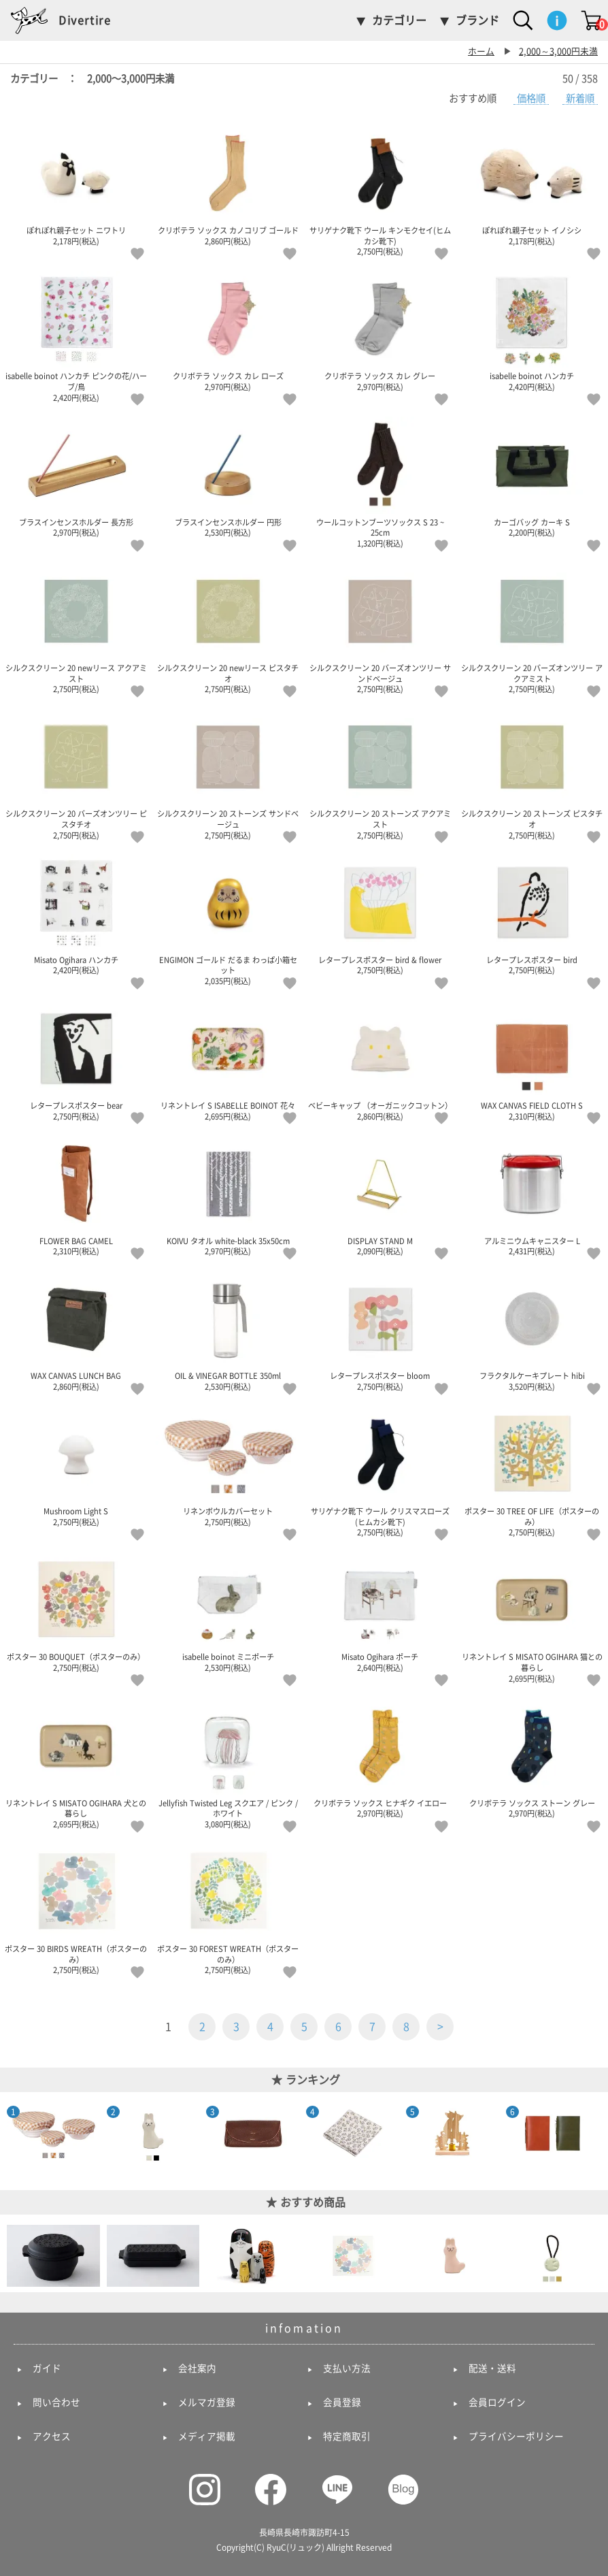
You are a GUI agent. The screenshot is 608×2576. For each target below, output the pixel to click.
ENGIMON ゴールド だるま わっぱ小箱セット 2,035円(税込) (228, 919)
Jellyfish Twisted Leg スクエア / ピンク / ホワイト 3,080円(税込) (228, 1762)
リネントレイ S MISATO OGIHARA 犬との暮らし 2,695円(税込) (76, 1762)
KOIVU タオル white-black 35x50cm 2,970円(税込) (228, 1195)
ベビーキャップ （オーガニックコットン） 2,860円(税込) (380, 1060)
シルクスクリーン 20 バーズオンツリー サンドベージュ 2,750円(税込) (380, 628)
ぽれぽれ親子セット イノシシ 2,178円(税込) (532, 185)
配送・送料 (492, 2368)
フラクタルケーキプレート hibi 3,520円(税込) (532, 1330)
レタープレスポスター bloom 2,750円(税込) (380, 1330)
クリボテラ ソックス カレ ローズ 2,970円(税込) (228, 331)
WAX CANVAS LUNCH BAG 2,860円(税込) (76, 1330)
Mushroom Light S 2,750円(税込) (76, 1466)
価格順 (531, 98)
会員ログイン (497, 2402)
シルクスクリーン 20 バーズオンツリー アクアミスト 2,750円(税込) (532, 628)
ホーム (481, 51)
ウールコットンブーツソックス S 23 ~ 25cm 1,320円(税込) (380, 482)
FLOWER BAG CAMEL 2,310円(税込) (76, 1195)
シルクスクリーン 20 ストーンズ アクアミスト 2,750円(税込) (380, 773)
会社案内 (197, 2368)
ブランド (477, 20)
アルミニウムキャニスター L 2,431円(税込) (532, 1195)
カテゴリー (399, 20)
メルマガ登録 (206, 2402)
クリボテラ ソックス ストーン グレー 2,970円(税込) (532, 1757)
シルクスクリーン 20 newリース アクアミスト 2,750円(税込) (76, 628)
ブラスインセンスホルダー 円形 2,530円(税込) (228, 476)
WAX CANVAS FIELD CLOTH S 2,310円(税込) (532, 1060)
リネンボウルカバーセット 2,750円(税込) (228, 1466)
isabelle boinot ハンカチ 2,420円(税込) (532, 331)
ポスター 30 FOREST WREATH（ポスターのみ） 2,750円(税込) (228, 1909)
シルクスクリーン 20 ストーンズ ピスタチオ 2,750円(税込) (532, 773)
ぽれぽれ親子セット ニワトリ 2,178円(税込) (76, 185)
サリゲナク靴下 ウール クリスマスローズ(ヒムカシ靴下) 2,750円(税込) (380, 1471)
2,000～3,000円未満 (558, 51)
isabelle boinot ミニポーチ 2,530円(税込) (228, 1612)
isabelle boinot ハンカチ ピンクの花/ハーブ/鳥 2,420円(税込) (76, 336)
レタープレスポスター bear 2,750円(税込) (76, 1060)
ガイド (47, 2368)
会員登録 (342, 2402)
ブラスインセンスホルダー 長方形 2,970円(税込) (76, 476)
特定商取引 (347, 2436)
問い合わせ (56, 2402)
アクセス (52, 2436)
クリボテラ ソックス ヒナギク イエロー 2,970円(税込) (380, 1757)
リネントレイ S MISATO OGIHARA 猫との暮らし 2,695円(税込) (532, 1617)
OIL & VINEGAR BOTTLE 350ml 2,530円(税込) (228, 1330)
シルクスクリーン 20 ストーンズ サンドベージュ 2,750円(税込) (228, 773)
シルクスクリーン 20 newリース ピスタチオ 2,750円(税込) (228, 628)
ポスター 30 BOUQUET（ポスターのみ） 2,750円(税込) (76, 1612)
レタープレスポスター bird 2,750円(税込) (532, 914)
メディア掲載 (206, 2436)
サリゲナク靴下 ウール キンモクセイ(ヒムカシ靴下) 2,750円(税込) (380, 190)
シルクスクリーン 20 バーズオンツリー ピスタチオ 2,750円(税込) (76, 773)
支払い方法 (347, 2368)
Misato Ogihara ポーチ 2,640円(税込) (380, 1612)
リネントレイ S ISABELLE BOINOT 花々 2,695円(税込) (228, 1060)
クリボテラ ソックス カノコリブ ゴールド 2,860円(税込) (228, 185)
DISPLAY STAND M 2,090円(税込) (380, 1195)
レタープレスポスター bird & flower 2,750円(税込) (380, 914)
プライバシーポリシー (516, 2436)
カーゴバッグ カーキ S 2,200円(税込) (532, 476)
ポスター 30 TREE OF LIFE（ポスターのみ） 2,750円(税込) (532, 1471)
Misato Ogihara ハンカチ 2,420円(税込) (76, 914)
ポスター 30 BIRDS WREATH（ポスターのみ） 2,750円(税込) (76, 1909)
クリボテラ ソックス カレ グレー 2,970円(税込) (380, 331)
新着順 (580, 98)
